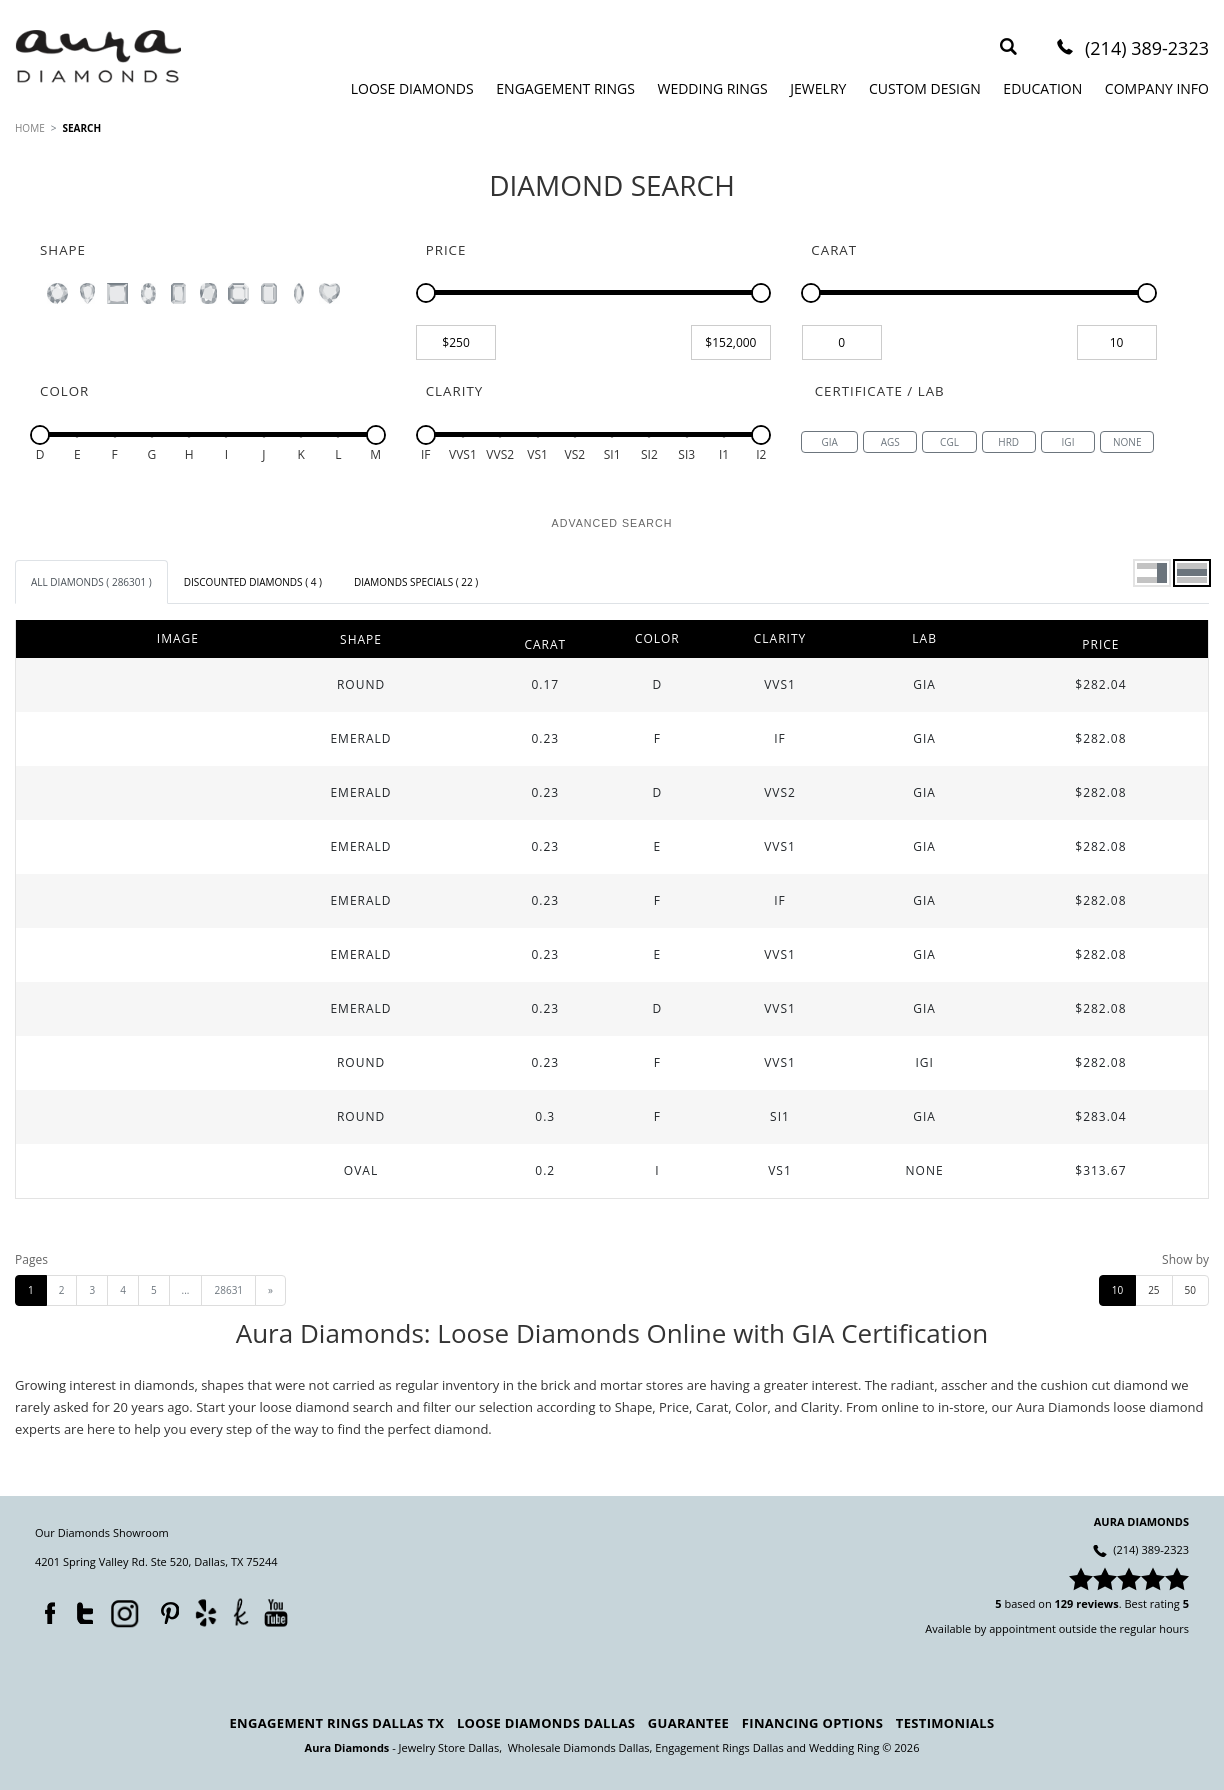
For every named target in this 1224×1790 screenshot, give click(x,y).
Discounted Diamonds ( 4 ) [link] (253, 582)
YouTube (275, 1612)
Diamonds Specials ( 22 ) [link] (416, 582)
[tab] (91, 582)
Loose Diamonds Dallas (546, 1723)
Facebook (45, 1609)
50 (1190, 1290)
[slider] (426, 293)
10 (1117, 1290)
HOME (30, 128)
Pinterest (165, 1609)
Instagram (123, 1612)
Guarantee (688, 1723)
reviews (1097, 1603)
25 (1153, 1290)
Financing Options (812, 1723)
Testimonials (945, 1723)
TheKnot (241, 1612)
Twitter (80, 1609)
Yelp (205, 1612)
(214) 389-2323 (1147, 49)
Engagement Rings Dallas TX (337, 1723)
